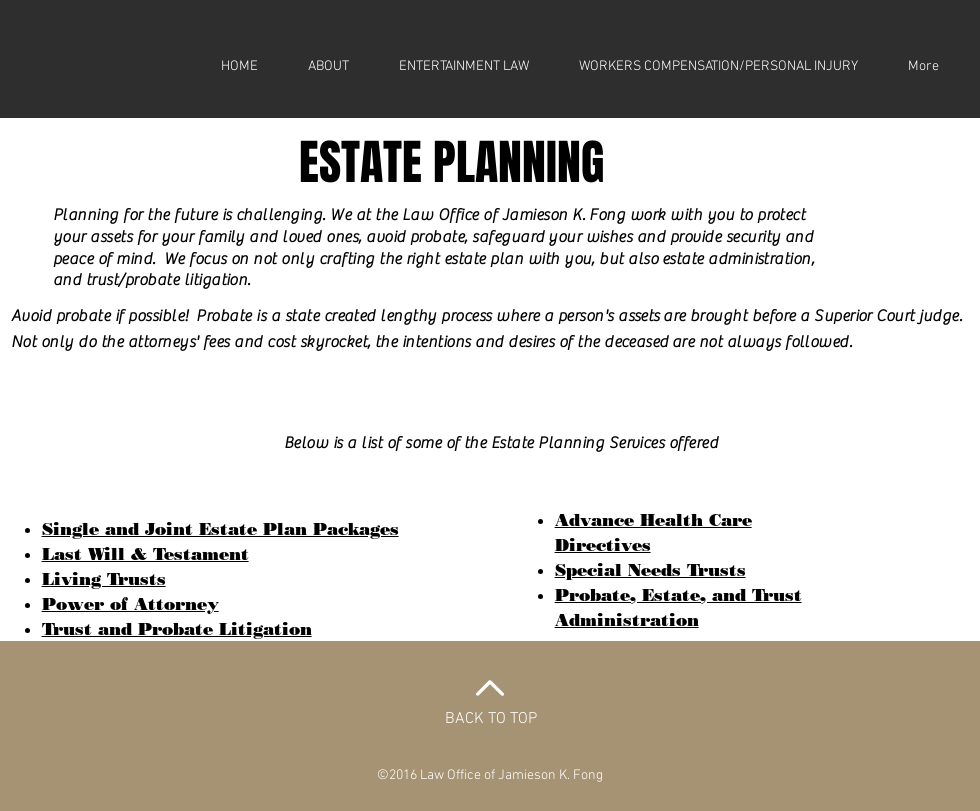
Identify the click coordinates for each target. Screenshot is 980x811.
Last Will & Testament (145, 554)
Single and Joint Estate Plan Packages (220, 529)
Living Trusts (104, 579)
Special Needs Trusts (650, 570)
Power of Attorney (130, 604)
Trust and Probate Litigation (177, 629)
